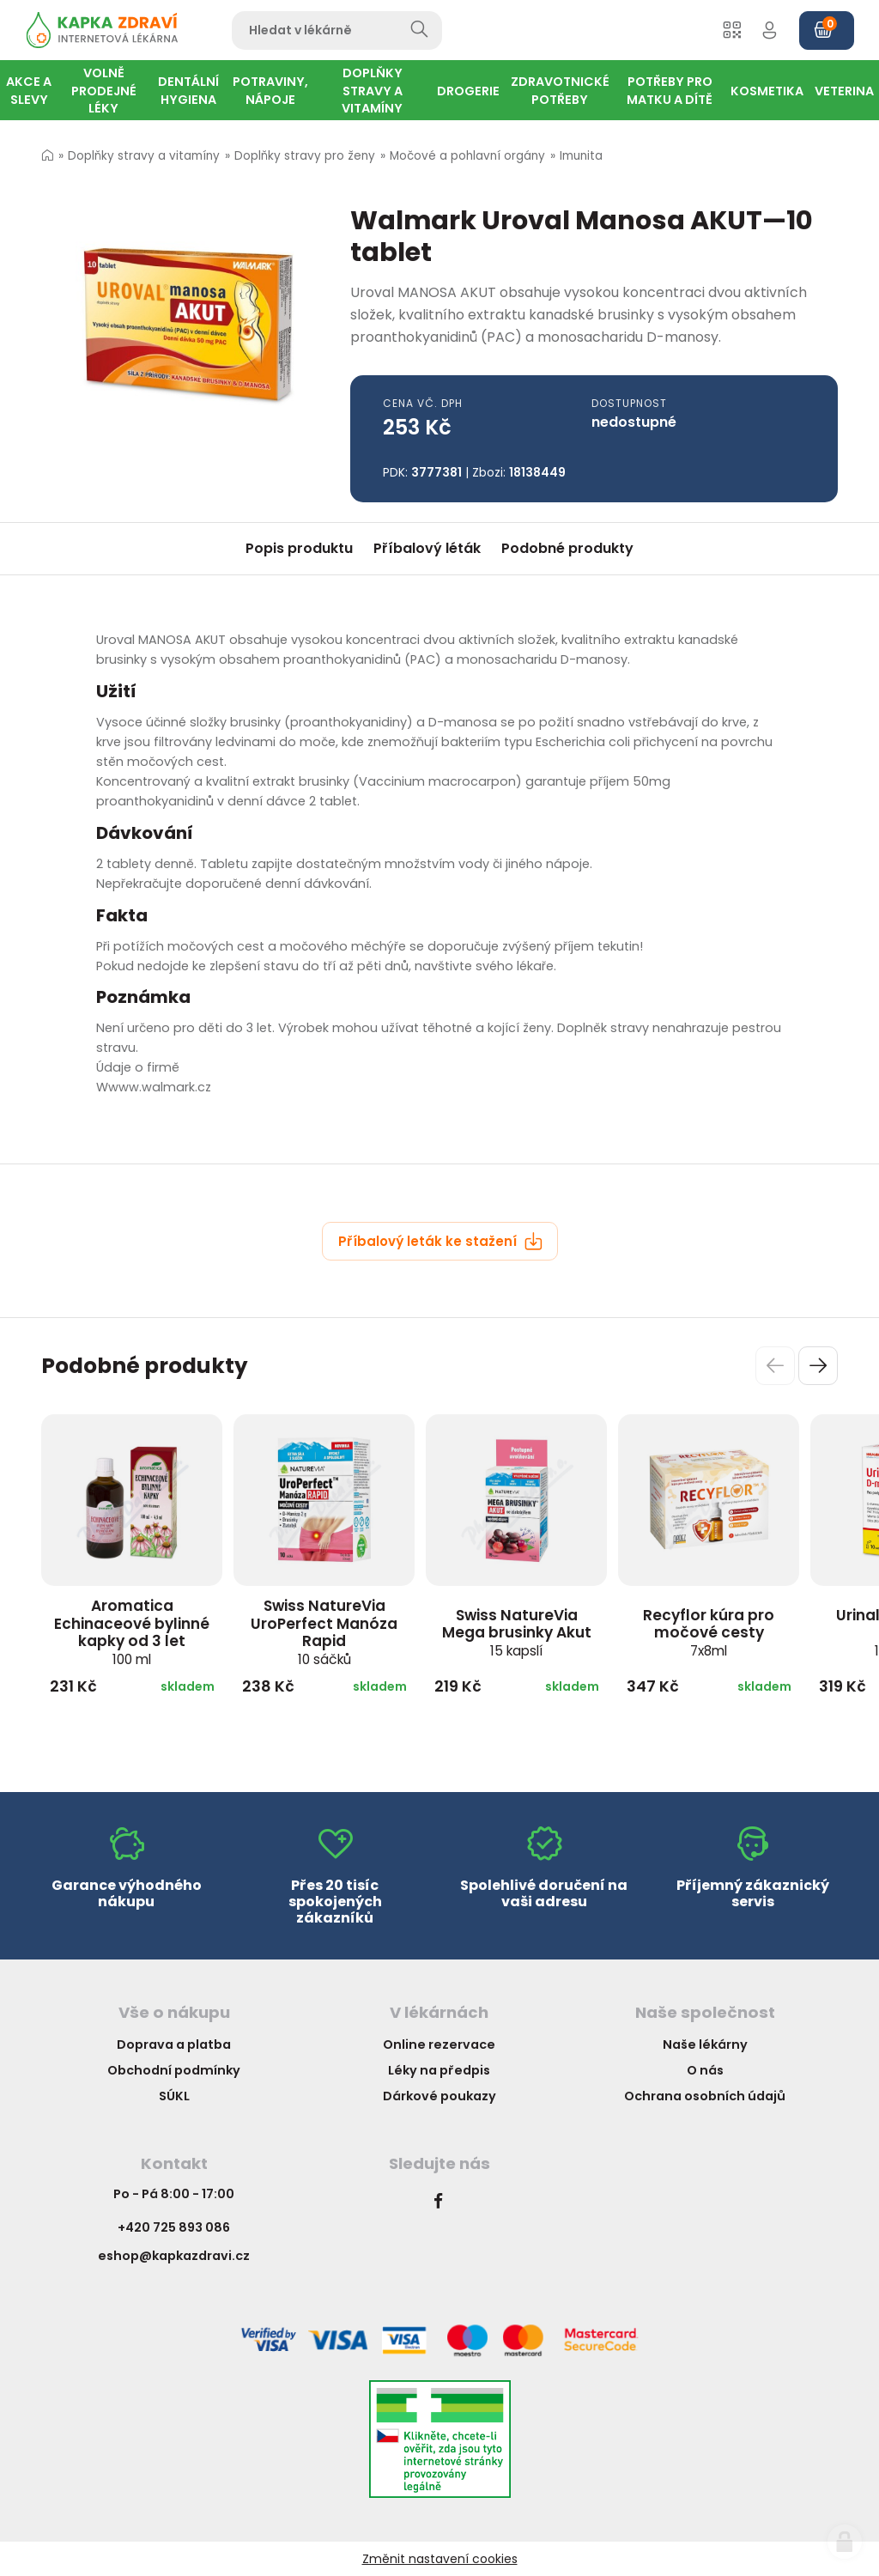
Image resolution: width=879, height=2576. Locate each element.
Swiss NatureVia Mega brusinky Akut (516, 1632)
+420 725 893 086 (174, 2227)
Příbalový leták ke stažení (440, 1241)
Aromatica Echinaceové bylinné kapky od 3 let (131, 1631)
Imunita (581, 156)
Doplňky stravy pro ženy (304, 156)
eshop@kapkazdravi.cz (174, 2255)
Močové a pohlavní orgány (467, 156)
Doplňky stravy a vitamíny (144, 156)
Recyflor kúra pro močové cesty (708, 1632)
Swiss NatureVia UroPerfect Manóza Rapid (324, 1631)
